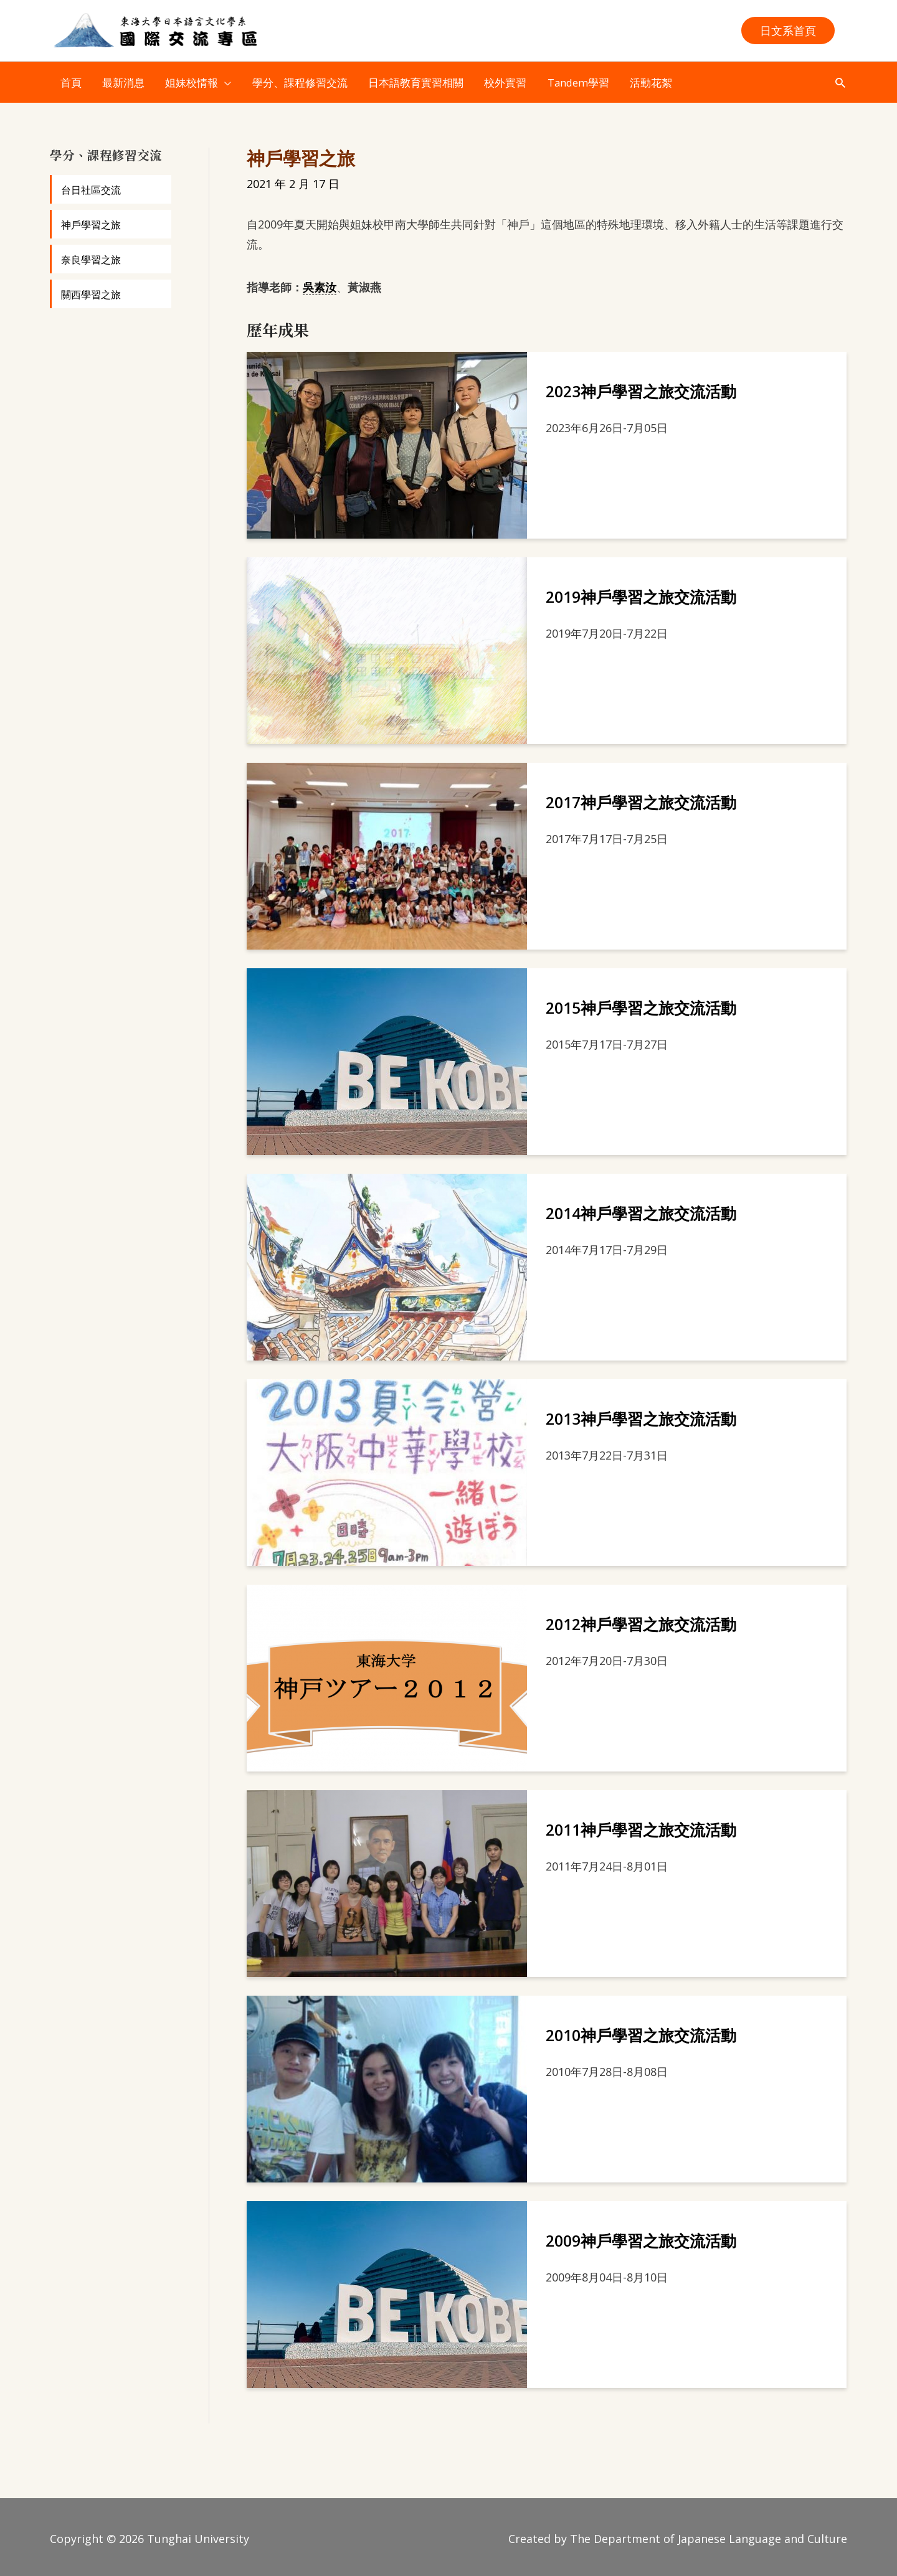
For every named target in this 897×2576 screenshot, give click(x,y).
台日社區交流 (91, 187)
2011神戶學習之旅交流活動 (641, 1826)
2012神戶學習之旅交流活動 (641, 1620)
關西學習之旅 (91, 291)
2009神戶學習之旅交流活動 (641, 2237)
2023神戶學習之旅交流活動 (641, 388)
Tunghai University (198, 2535)
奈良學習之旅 (91, 256)
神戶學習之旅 (91, 222)
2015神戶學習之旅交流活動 (641, 1004)
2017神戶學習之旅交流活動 (641, 798)
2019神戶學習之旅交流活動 (641, 593)
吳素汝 (319, 283)
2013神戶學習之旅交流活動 (641, 1415)
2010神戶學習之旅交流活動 (641, 2031)
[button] (788, 30)
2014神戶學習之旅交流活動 (641, 1209)
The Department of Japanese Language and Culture (708, 2535)
